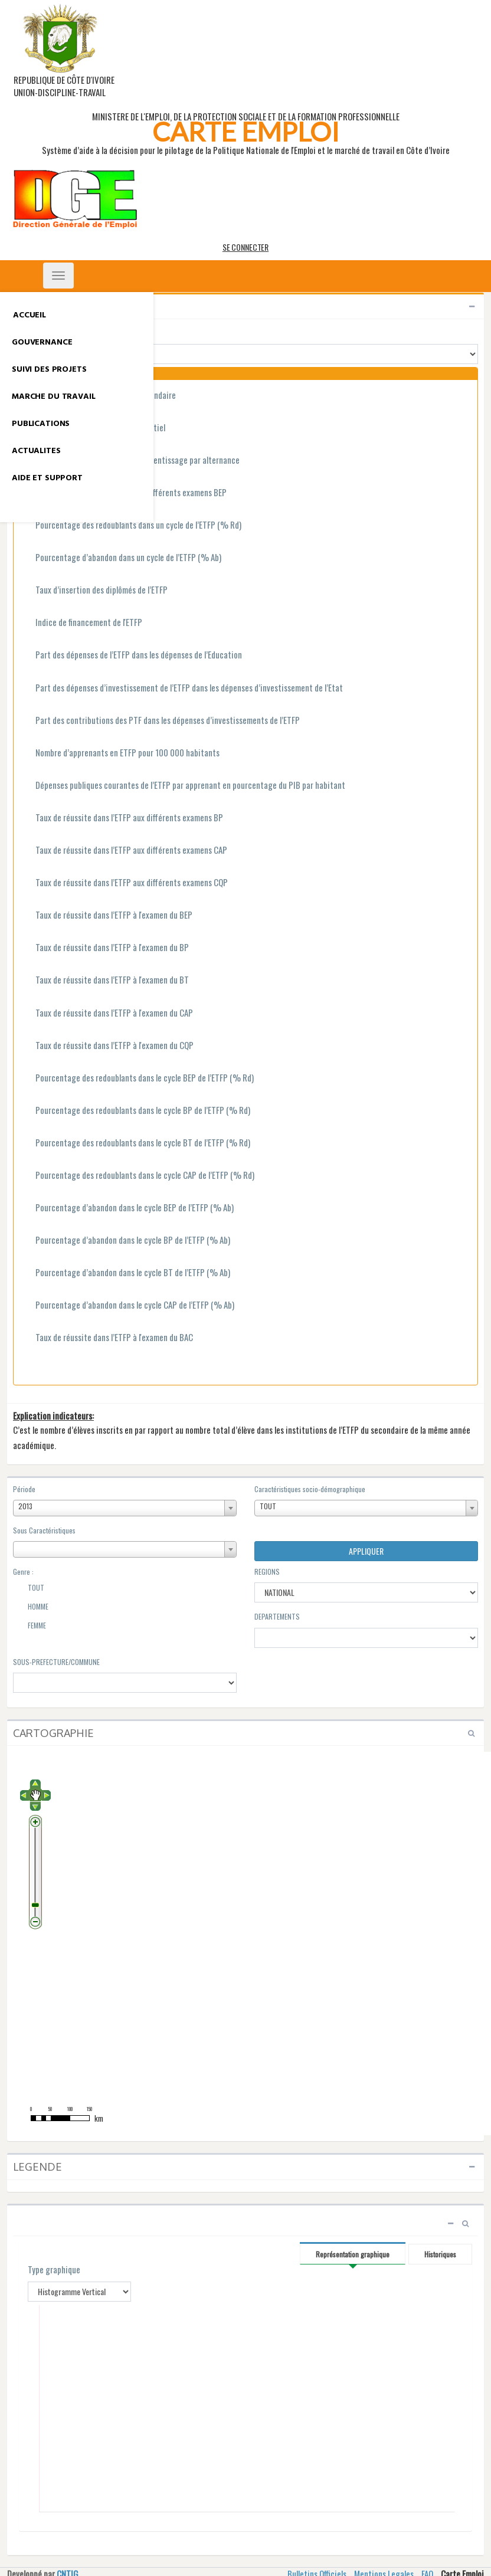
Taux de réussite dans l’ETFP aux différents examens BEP (124, 493)
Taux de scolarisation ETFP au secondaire (99, 396)
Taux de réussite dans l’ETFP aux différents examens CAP (124, 851)
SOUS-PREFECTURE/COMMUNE (56, 1662)
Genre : (23, 1571)
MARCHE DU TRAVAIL (54, 397)
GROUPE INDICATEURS (50, 331)
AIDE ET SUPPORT (47, 478)
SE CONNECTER (245, 247)
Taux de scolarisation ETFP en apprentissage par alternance (131, 461)
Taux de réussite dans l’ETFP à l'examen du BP (105, 948)
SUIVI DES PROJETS (49, 369)
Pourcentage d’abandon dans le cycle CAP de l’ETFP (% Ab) (128, 1306)
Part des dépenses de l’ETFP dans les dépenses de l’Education (132, 655)
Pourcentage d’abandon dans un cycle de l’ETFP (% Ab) (121, 558)
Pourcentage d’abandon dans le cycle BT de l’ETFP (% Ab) (126, 1273)
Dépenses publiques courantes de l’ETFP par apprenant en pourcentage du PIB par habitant (183, 786)
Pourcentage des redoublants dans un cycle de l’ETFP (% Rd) (131, 526)
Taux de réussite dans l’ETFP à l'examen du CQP (108, 1046)
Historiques (440, 2254)
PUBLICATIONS (41, 424)
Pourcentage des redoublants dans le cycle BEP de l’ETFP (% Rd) (138, 1078)
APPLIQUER (366, 1551)
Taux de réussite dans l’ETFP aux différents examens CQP (125, 883)
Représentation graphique (352, 2254)
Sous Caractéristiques (44, 1530)
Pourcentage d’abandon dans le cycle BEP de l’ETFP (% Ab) (128, 1208)
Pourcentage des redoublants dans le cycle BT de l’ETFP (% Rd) (136, 1143)
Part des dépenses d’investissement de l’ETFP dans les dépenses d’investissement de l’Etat (182, 688)
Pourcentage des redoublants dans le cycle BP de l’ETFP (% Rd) (136, 1111)
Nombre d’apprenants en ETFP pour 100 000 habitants (121, 753)
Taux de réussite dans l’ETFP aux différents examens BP (122, 818)
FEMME (29, 1626)
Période (24, 1489)
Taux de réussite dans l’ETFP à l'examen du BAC (107, 1338)
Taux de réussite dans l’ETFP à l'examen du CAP (107, 1014)
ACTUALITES (36, 451)
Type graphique (54, 2269)
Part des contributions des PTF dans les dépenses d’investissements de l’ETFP (161, 721)
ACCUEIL (29, 315)
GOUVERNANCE (42, 342)
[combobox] (125, 1508)
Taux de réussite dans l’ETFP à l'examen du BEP (107, 916)
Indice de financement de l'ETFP (82, 623)
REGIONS (267, 1571)
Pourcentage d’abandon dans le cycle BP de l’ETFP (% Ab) (126, 1241)
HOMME (30, 1607)
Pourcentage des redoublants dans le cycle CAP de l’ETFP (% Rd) (138, 1176)
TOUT (28, 1588)
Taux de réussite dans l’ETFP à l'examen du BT (105, 981)
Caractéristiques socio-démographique (309, 1489)
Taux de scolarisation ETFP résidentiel (93, 428)
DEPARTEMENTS (277, 1616)
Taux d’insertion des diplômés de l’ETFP (95, 591)
